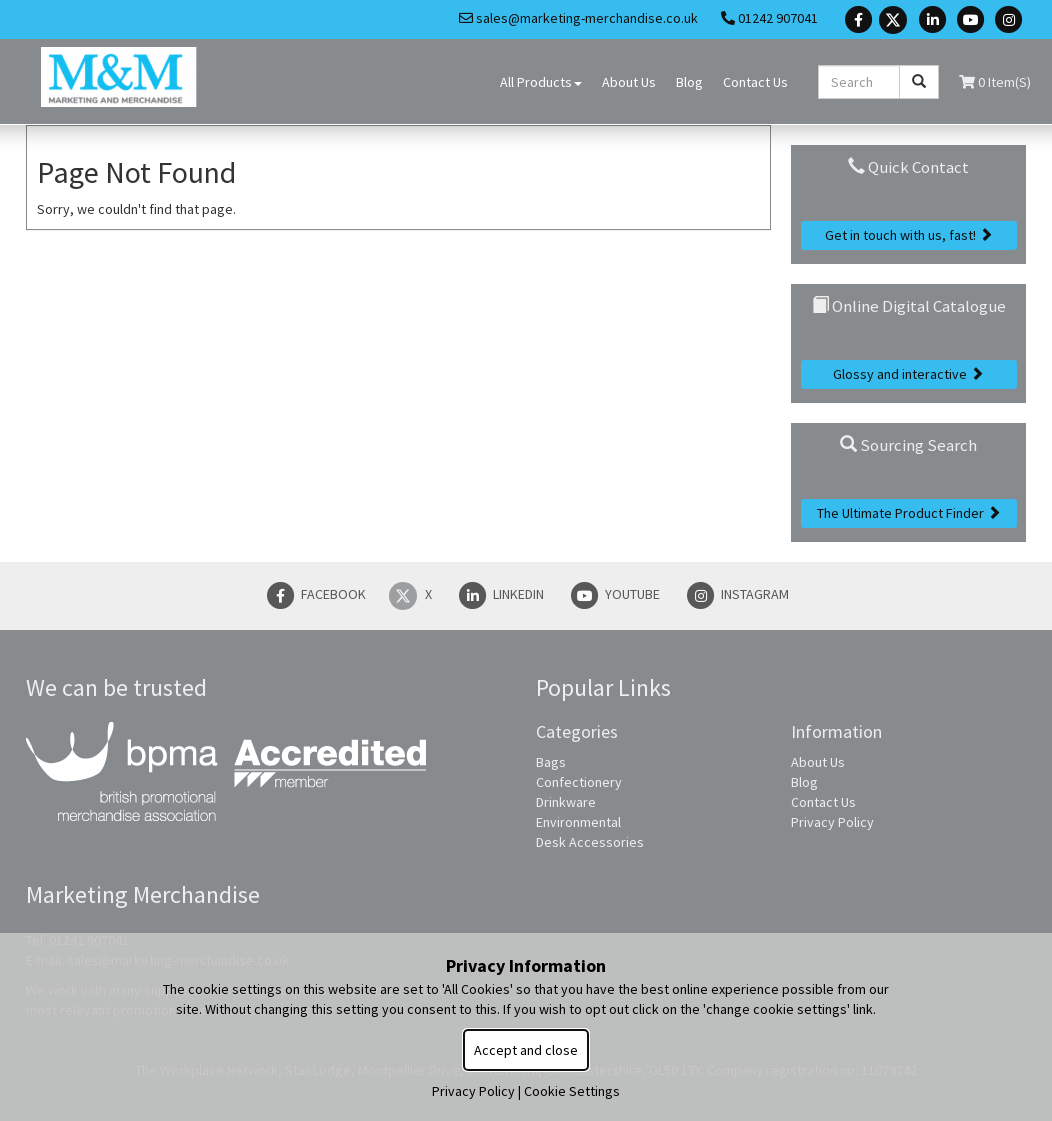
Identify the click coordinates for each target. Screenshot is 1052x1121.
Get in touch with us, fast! (909, 235)
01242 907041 (769, 18)
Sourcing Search (908, 445)
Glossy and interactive (908, 374)
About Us (629, 82)
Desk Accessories (590, 842)
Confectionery (579, 782)
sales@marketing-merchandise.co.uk (578, 18)
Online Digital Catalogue (909, 306)
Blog (689, 82)
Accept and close (526, 1050)
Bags (551, 762)
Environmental (578, 822)
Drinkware (566, 802)
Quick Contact (908, 167)
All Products (541, 82)
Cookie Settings (572, 1091)
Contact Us (755, 82)
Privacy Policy (832, 822)
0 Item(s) (995, 82)
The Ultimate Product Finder (909, 513)
